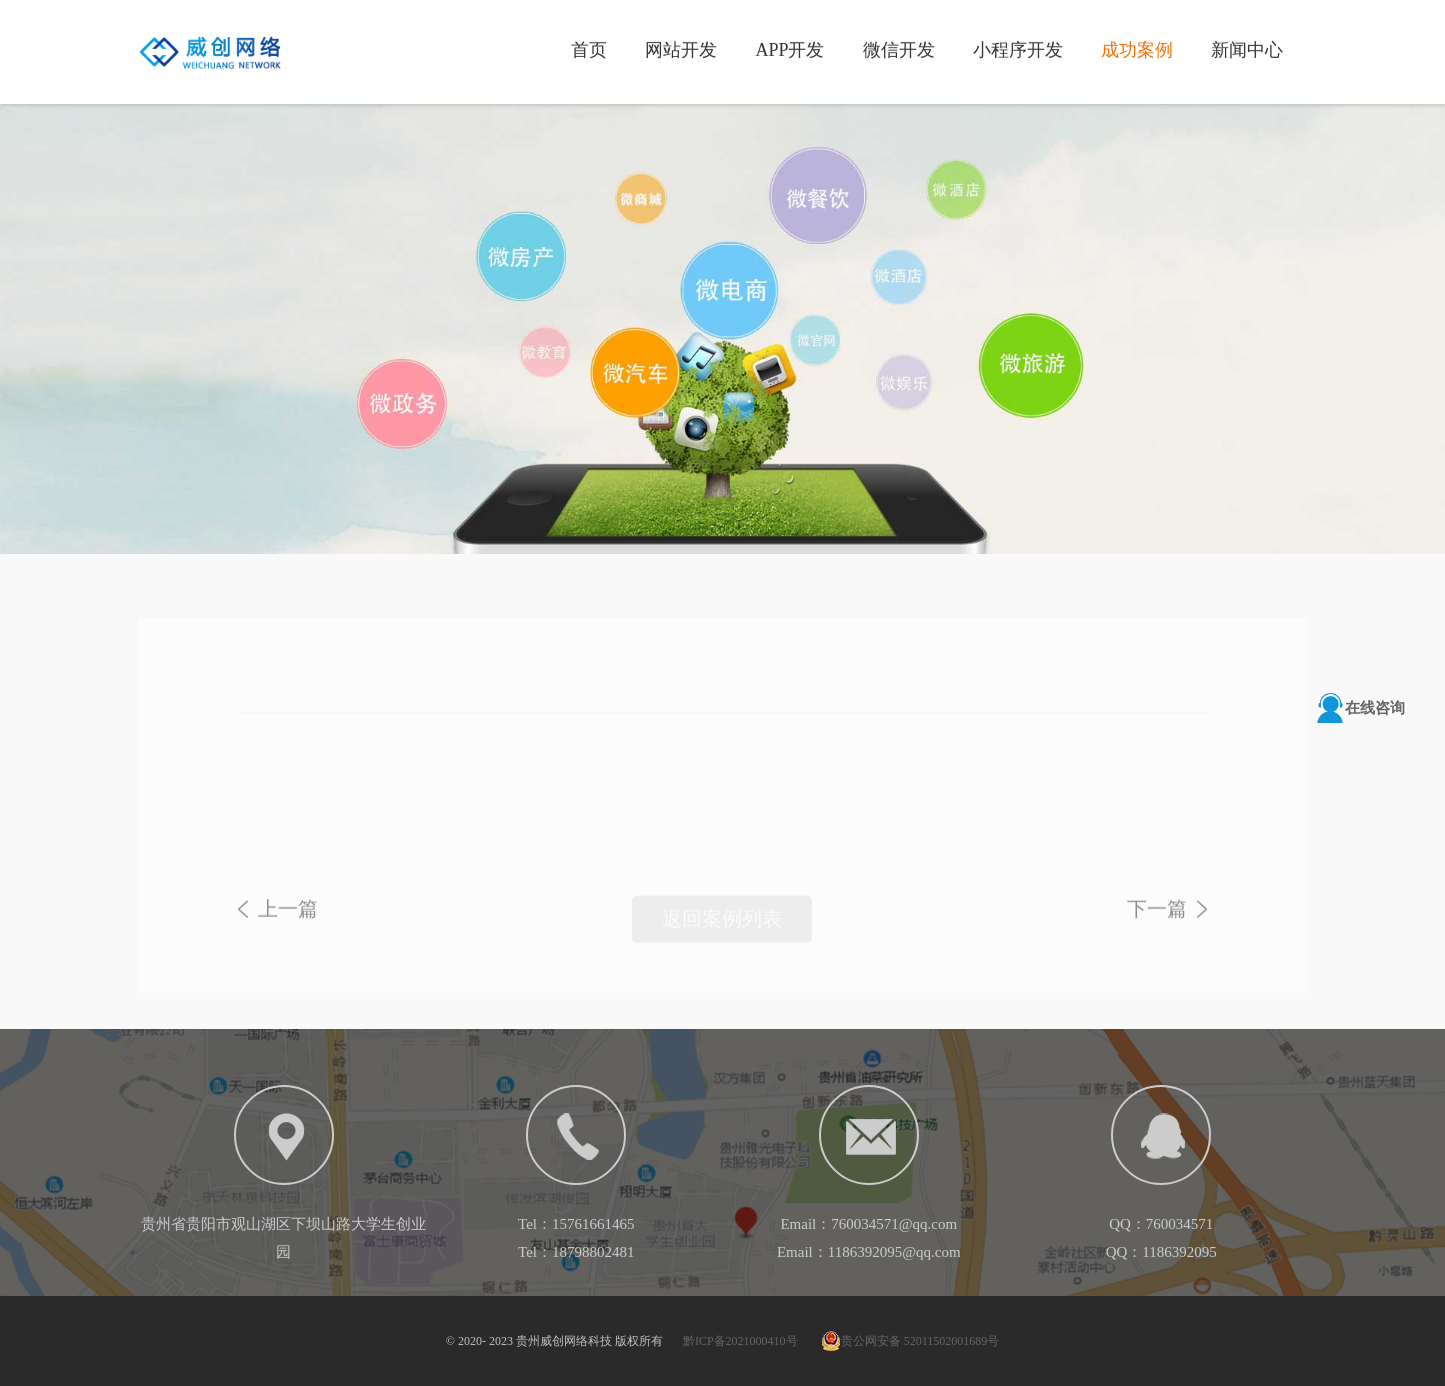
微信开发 (899, 49)
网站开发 (681, 49)
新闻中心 (1247, 49)
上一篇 (288, 919)
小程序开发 (1018, 49)
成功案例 (1137, 49)
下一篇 (1157, 919)
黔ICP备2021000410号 (740, 1341)
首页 (589, 49)
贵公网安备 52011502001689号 (910, 1341)
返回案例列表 (722, 929)
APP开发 (789, 49)
